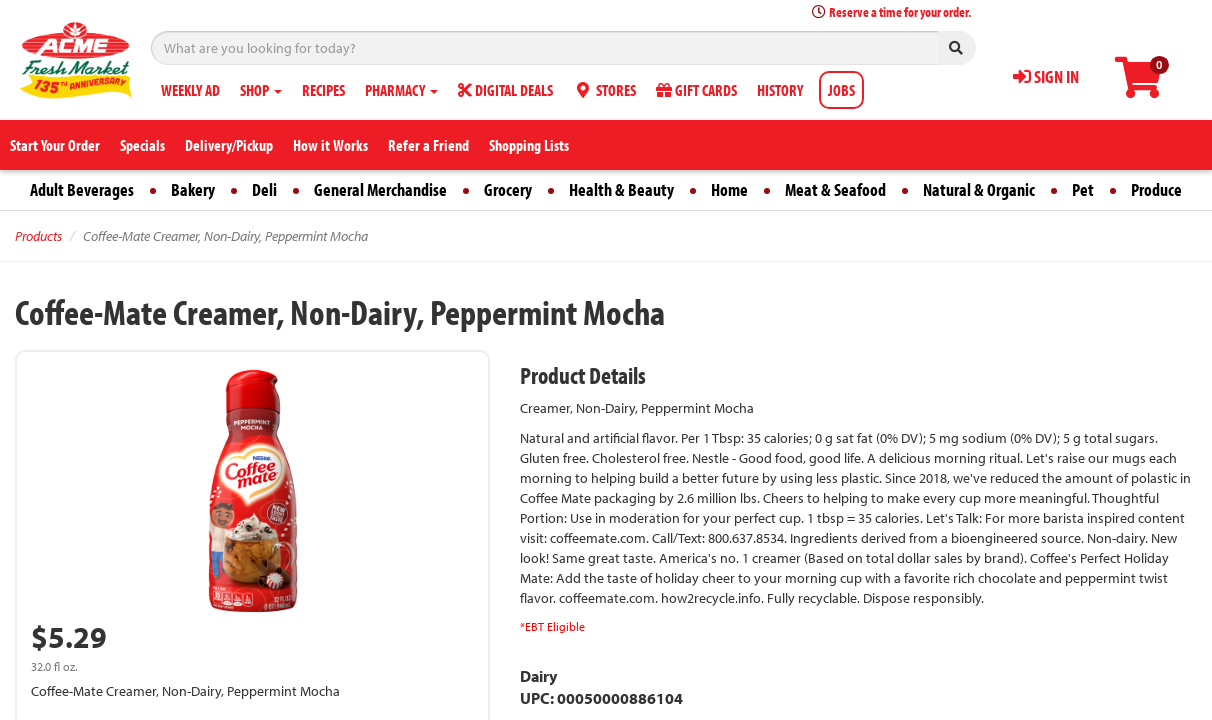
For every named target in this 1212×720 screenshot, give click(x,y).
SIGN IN (1046, 76)
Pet (1083, 189)
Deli (264, 189)
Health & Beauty (621, 189)
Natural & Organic (979, 189)
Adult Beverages (82, 189)
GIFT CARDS (696, 90)
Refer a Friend (428, 145)
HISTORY (780, 90)
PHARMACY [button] (401, 90)
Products (38, 236)
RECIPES (323, 90)
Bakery (193, 189)
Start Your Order (55, 145)
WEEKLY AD (190, 90)
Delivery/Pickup (229, 145)
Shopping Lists (529, 145)
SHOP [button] (261, 90)
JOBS (841, 90)
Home (729, 189)
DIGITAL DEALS (505, 90)
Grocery (508, 189)
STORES (604, 90)
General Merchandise (380, 189)
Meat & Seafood (835, 189)
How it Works (330, 145)
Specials (142, 145)
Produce (1156, 189)
